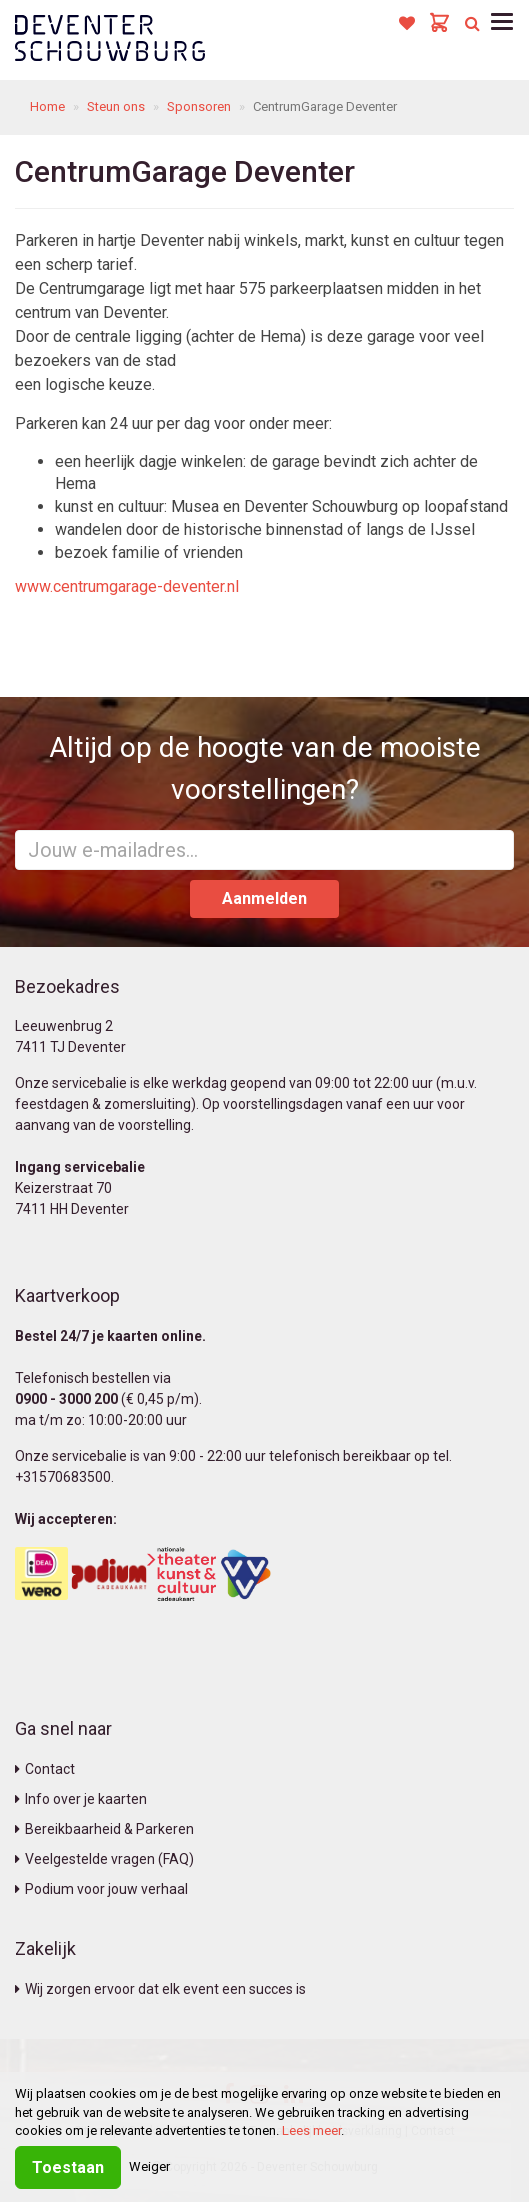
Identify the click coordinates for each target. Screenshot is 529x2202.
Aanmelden (264, 898)
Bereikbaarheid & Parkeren (104, 1829)
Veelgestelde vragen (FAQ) (104, 1859)
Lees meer (311, 2130)
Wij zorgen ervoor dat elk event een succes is (160, 1989)
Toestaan (68, 2167)
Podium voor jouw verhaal (101, 1889)
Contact (45, 1769)
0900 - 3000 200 (66, 1399)
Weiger (149, 2166)
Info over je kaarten (81, 1799)
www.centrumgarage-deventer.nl (127, 586)
